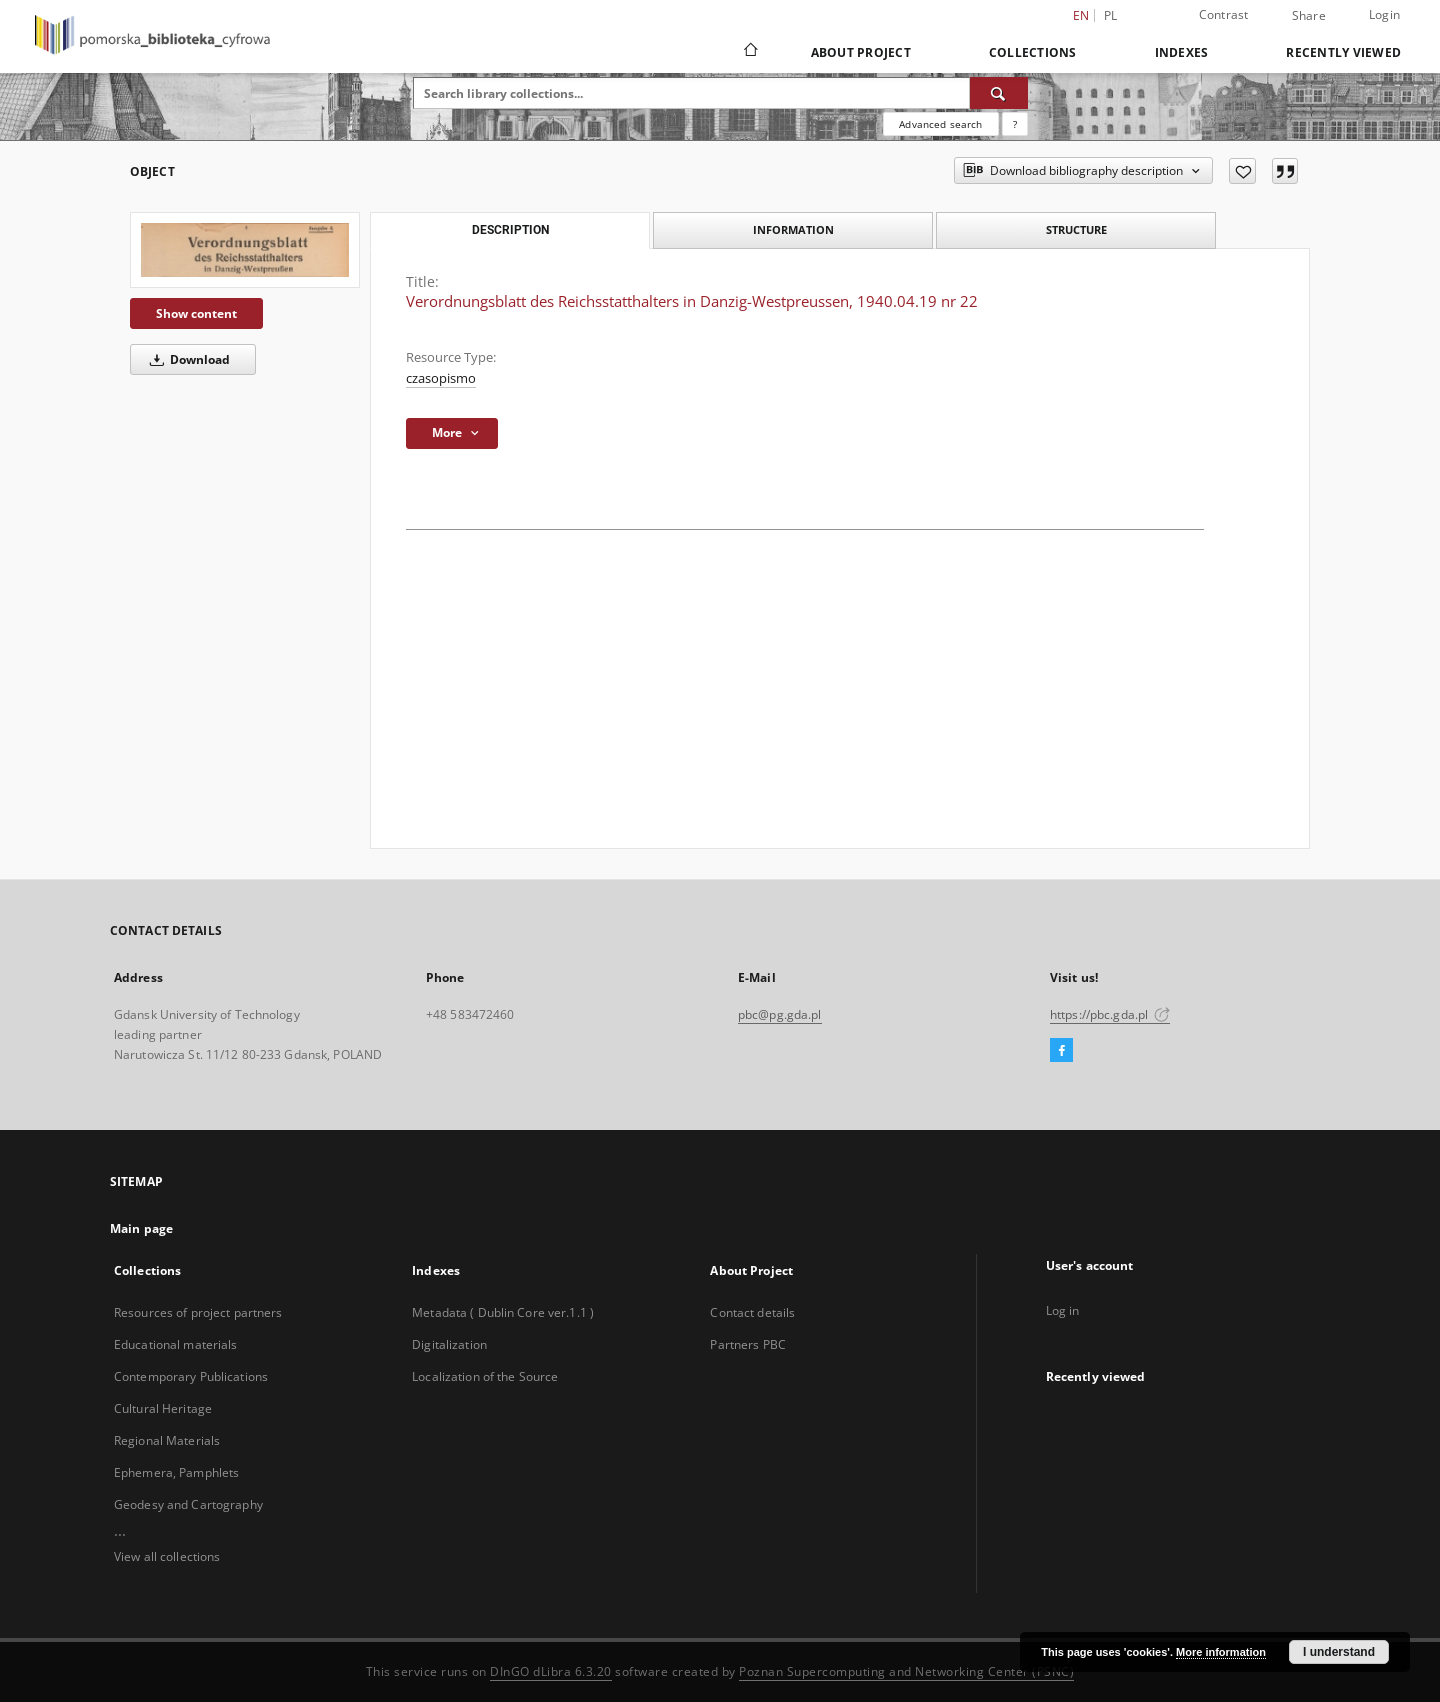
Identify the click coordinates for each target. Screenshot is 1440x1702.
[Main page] (749, 52)
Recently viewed (1343, 52)
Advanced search (940, 124)
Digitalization (449, 1344)
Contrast (1224, 14)
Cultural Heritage (163, 1408)
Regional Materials (167, 1440)
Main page (141, 1228)
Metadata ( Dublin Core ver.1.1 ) (503, 1312)
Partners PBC (747, 1344)
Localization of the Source (485, 1376)
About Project (861, 52)
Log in (1063, 1310)
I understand (1339, 1652)
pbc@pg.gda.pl (780, 1014)
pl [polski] (1111, 15)
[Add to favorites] (1242, 171)
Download (186, 359)
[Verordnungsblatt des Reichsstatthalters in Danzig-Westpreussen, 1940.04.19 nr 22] (245, 250)
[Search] (999, 93)
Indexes (1182, 52)
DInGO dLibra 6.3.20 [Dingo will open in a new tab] (551, 1671)
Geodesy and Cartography (188, 1504)
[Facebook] (1061, 1051)
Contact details (752, 1312)
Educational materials (176, 1344)
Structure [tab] (1076, 229)
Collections (1033, 52)
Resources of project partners (198, 1312)
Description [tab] (510, 230)
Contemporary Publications (191, 1376)
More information (1221, 1652)
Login (1384, 14)
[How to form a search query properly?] (1015, 124)
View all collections (167, 1556)
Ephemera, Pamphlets (176, 1472)
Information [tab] (793, 229)
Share (1309, 16)
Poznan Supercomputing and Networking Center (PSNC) (906, 1671)
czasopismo (441, 378)
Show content (196, 313)
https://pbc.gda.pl (1110, 1014)
